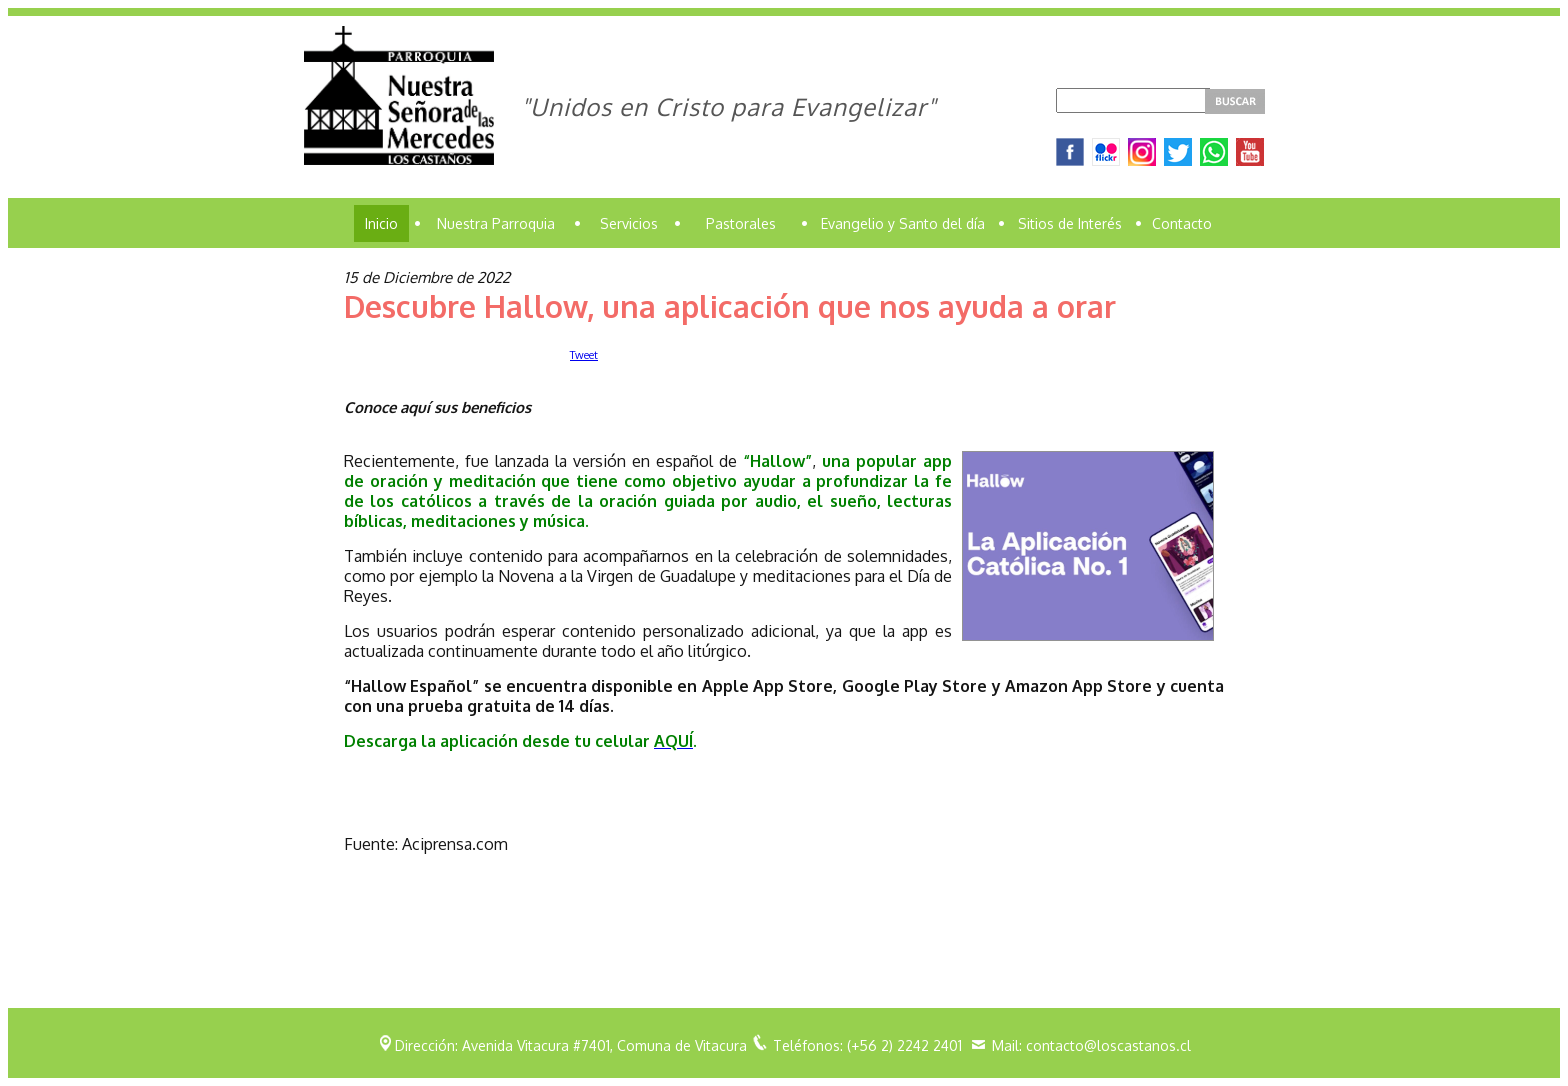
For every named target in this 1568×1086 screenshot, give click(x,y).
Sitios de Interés (1070, 223)
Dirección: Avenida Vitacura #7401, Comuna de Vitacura (571, 1045)
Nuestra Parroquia (496, 223)
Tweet (584, 355)
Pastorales (741, 223)
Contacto (1182, 223)
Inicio (381, 223)
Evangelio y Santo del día (903, 223)
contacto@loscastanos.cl (1108, 1045)
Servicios (629, 223)
